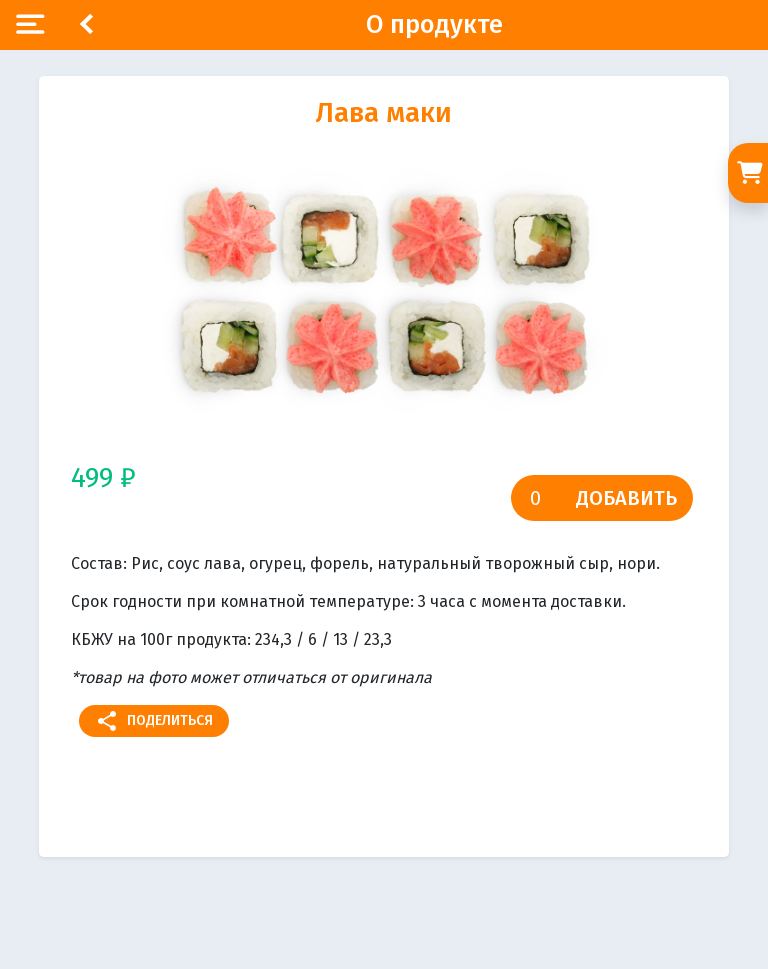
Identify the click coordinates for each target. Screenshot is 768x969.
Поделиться (154, 721)
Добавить (626, 498)
